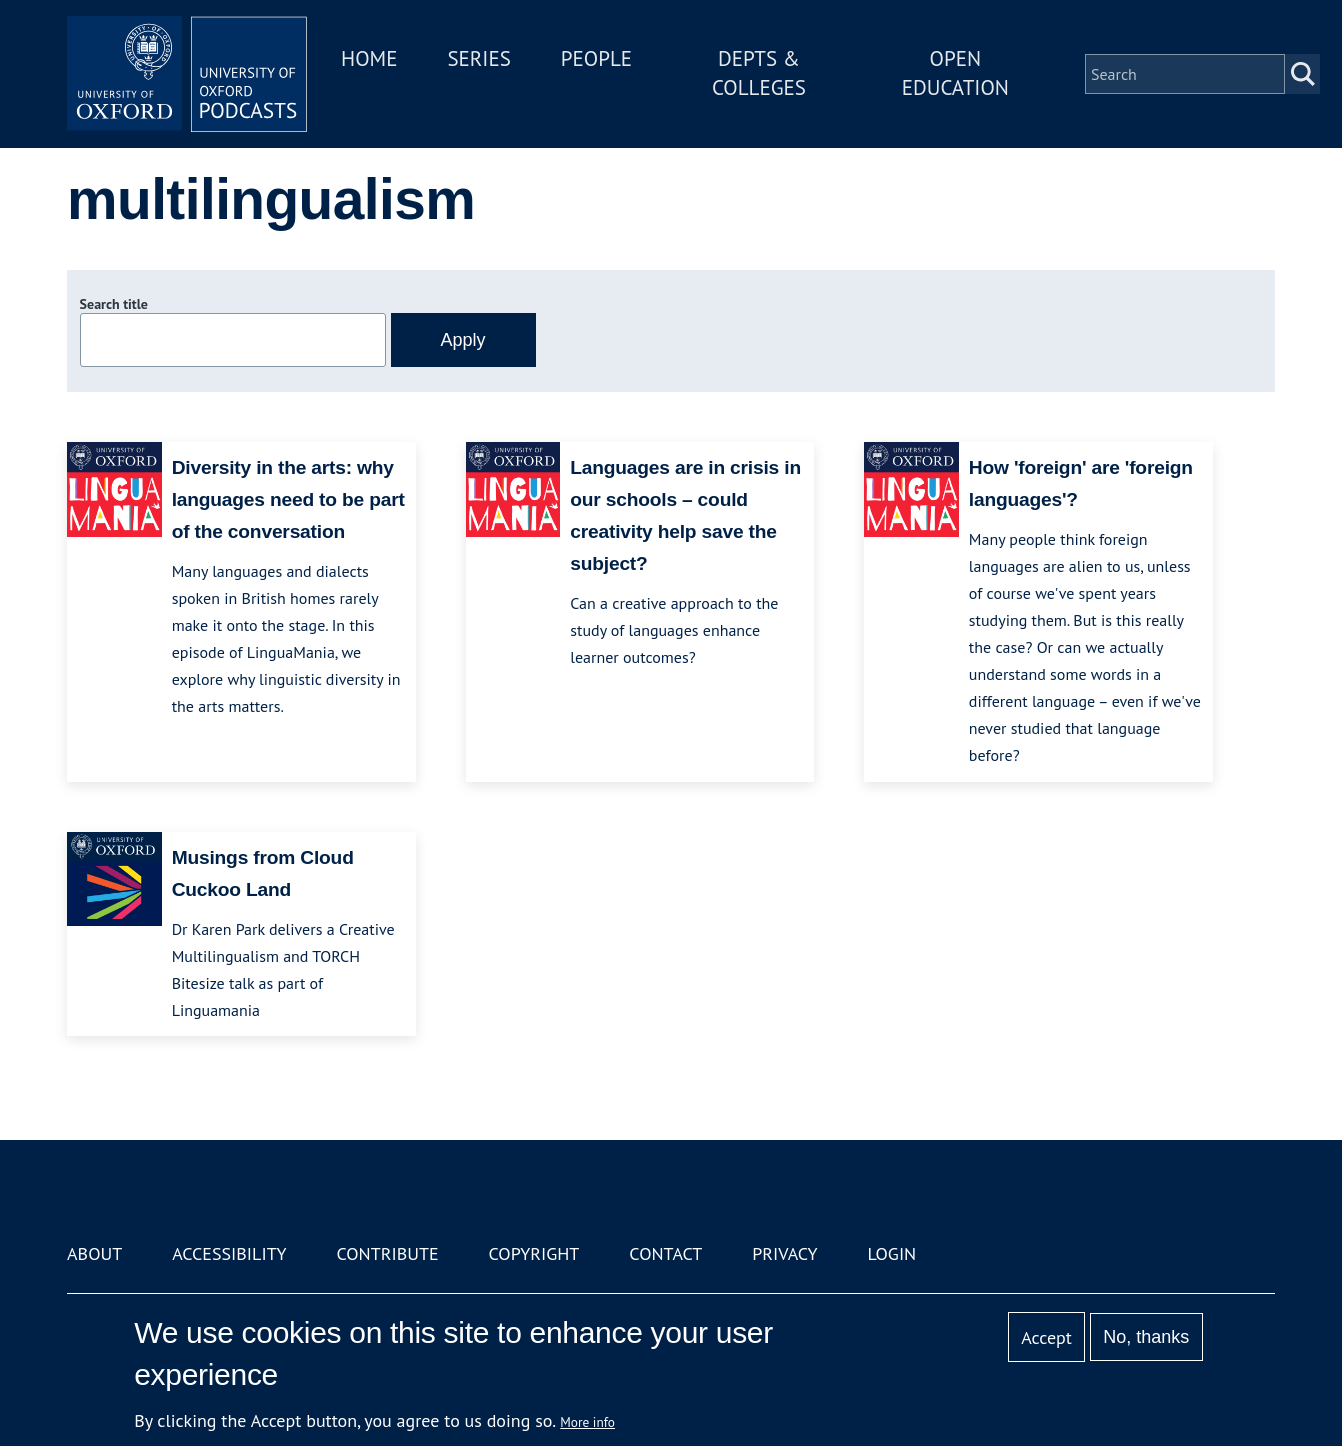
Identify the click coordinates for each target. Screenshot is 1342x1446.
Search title (114, 304)
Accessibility (229, 1253)
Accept (1046, 1337)
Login (891, 1253)
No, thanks (1146, 1337)
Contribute (387, 1253)
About (94, 1253)
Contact (665, 1253)
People (596, 58)
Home (369, 58)
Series (478, 58)
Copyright (534, 1253)
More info (587, 1422)
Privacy (784, 1253)
